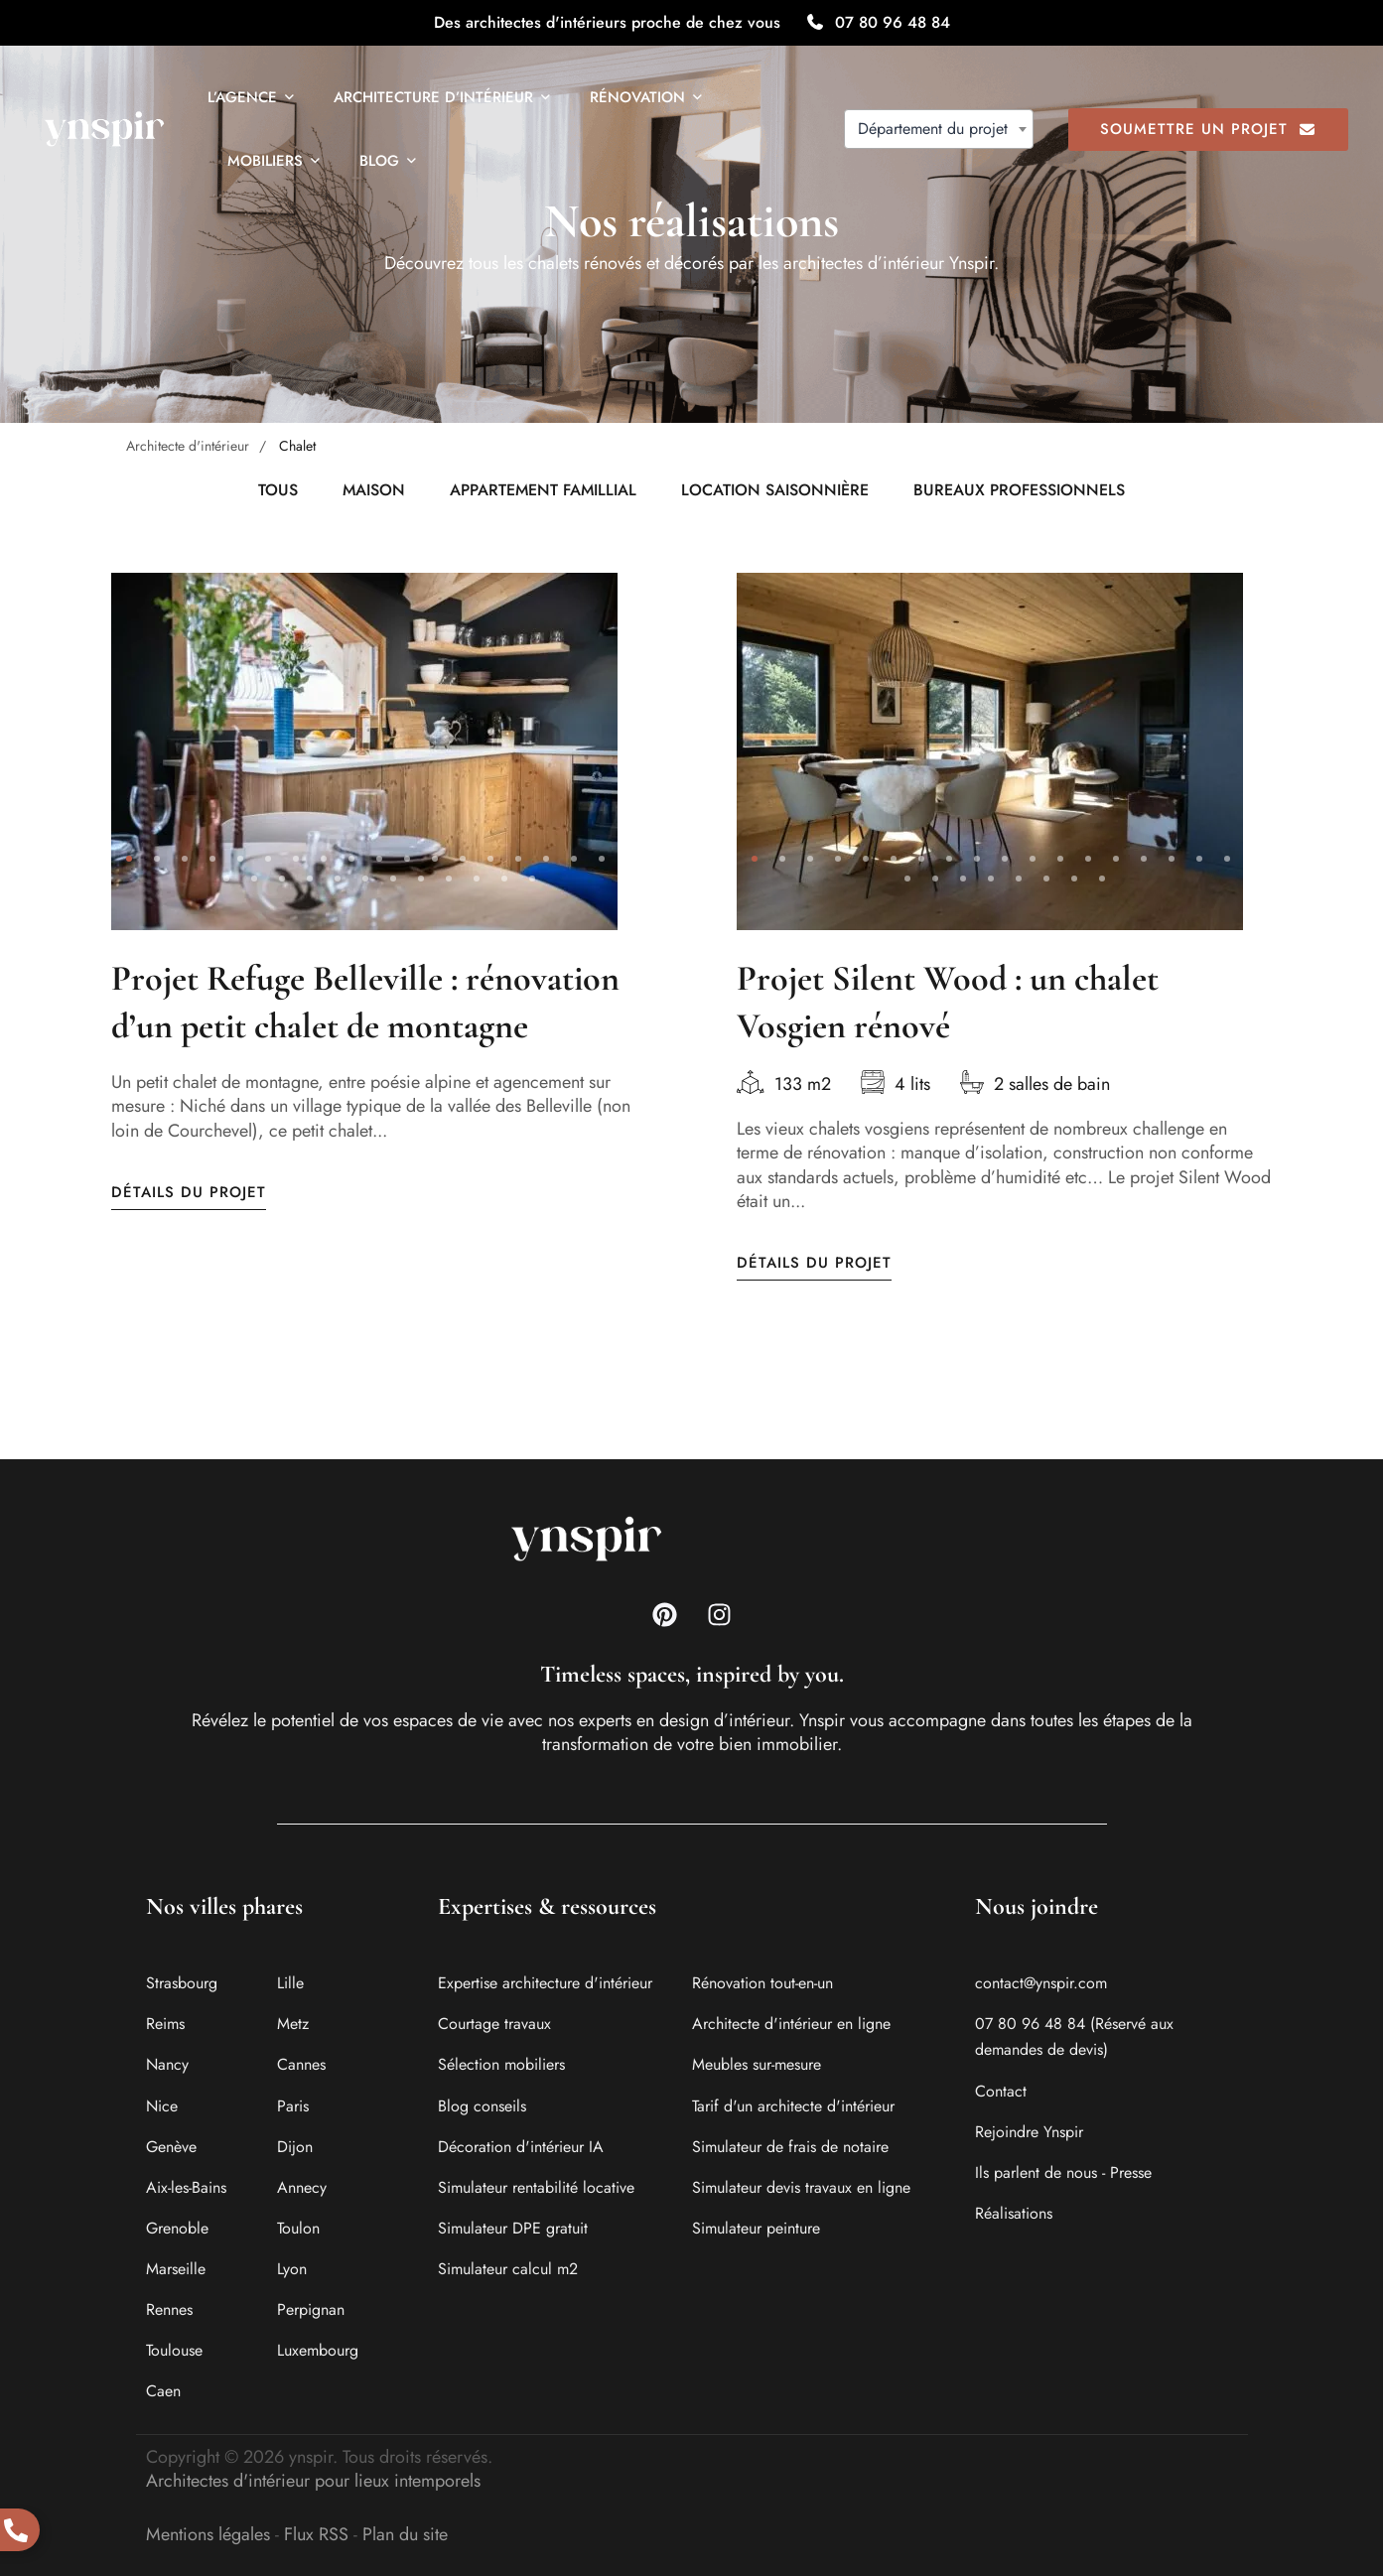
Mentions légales (208, 2534)
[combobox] (939, 129)
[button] (129, 861)
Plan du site (405, 2534)
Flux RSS (316, 2534)
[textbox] (939, 129)
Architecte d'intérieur (187, 446)
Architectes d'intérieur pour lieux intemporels (313, 2481)
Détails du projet (188, 1194)
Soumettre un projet (1208, 129)
